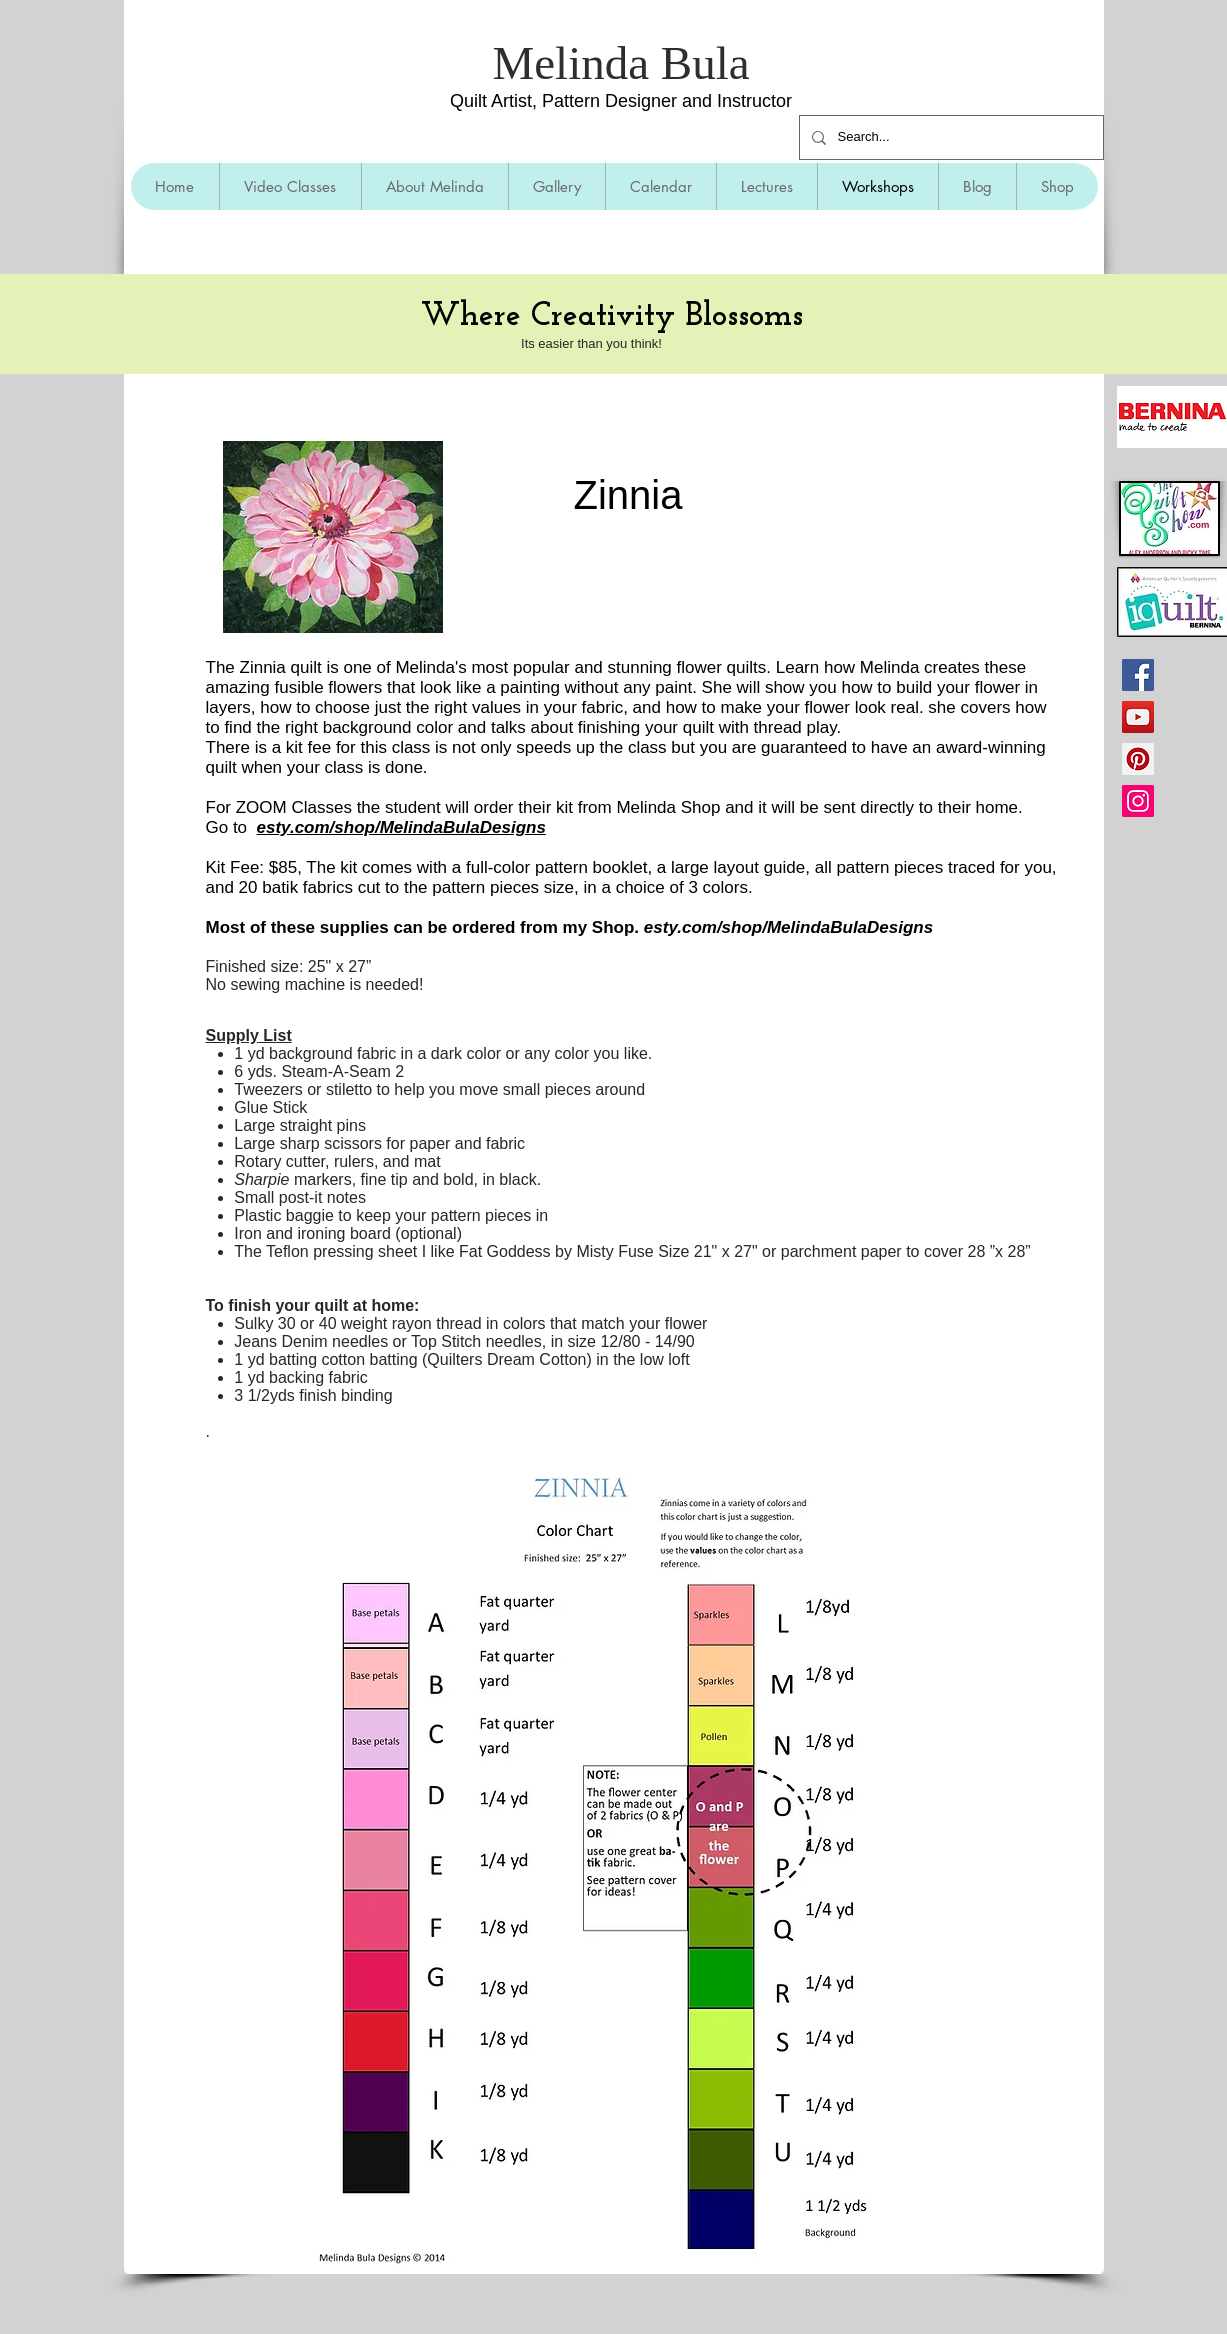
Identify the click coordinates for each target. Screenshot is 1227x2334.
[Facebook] (1138, 675)
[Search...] (949, 137)
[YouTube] (1138, 717)
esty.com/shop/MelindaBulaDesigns (401, 827)
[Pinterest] (1138, 759)
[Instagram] (1138, 801)
